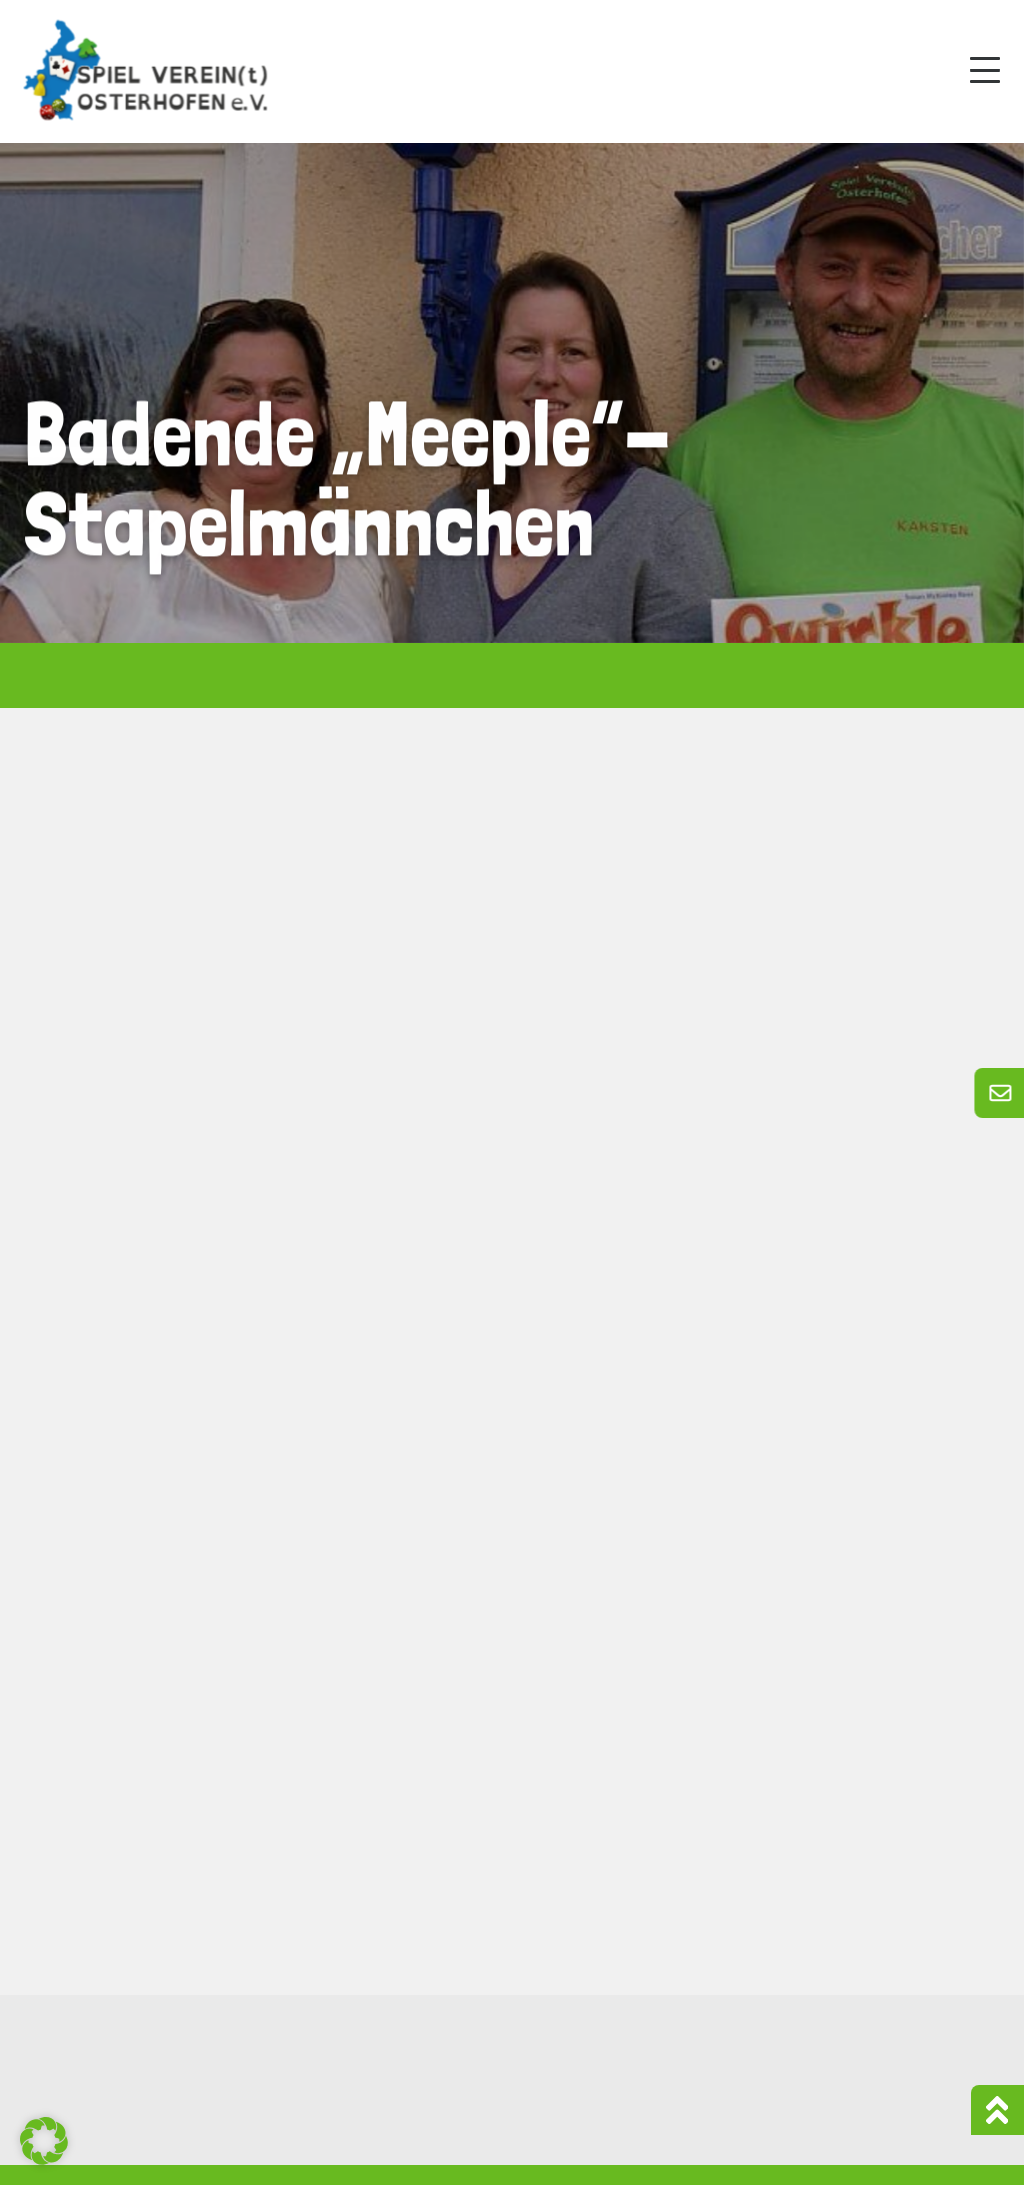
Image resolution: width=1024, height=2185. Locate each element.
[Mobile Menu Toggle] (985, 70)
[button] (44, 2141)
